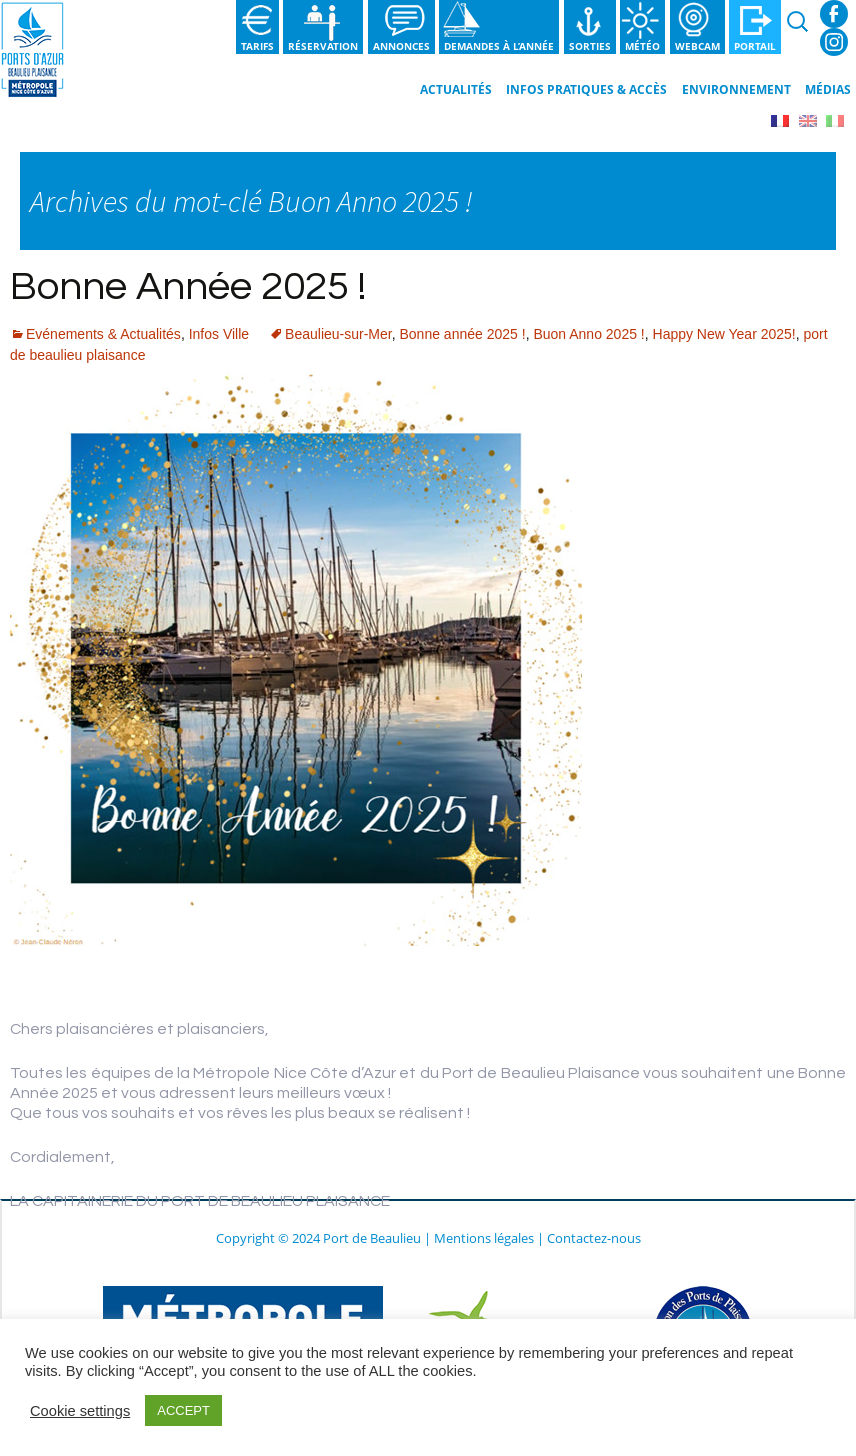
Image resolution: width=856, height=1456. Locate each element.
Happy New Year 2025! (724, 334)
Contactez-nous (594, 1238)
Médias (828, 89)
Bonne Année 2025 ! (188, 286)
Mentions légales (484, 1238)
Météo (642, 46)
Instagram (834, 42)
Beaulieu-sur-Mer (338, 334)
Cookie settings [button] (80, 1411)
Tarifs (257, 46)
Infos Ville (219, 334)
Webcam (697, 46)
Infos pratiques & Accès (586, 89)
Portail (755, 46)
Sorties (590, 46)
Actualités (456, 89)
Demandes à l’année (499, 46)
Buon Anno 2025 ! (588, 334)
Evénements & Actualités (103, 334)
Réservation (323, 46)
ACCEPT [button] (183, 1410)
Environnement (736, 89)
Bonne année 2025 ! (463, 334)
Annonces (401, 46)
